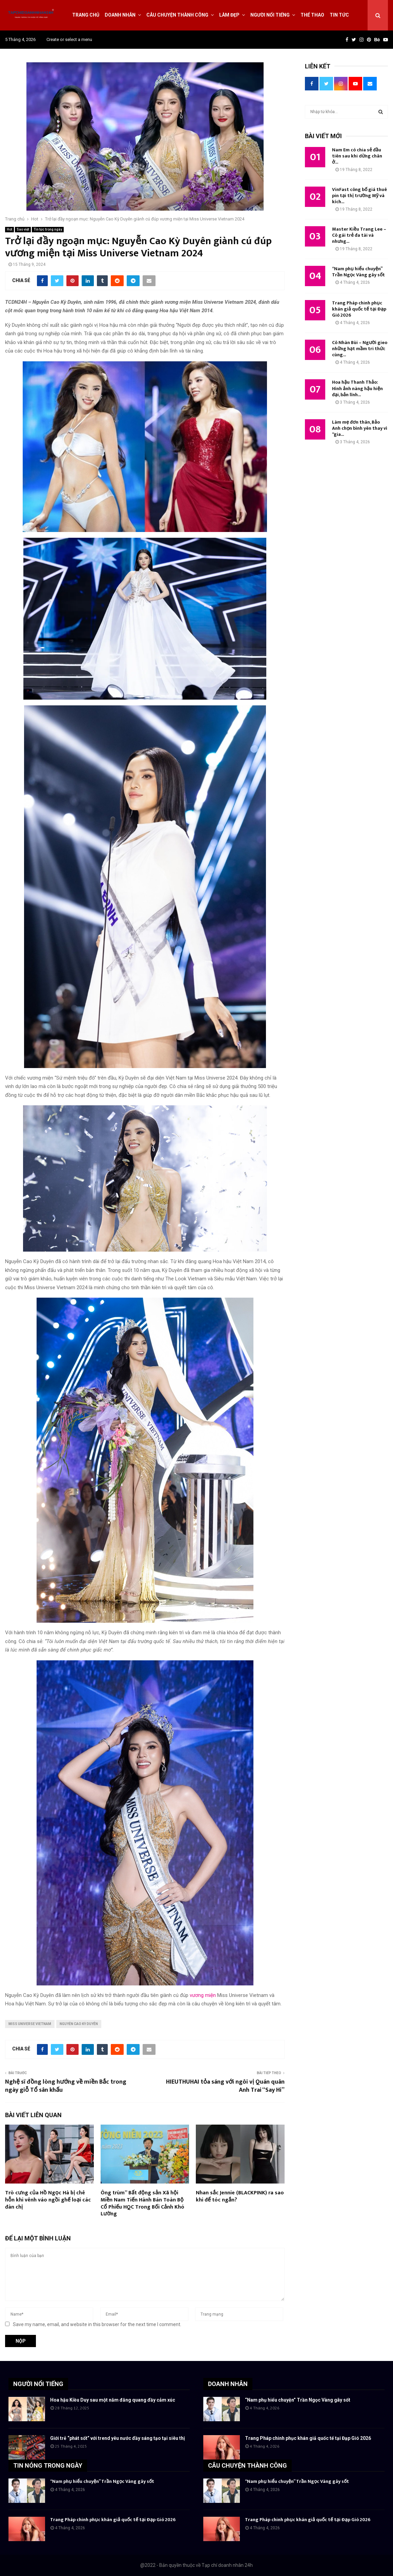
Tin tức (339, 15)
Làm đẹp (229, 15)
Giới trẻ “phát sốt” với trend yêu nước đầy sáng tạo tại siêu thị (117, 2438)
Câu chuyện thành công (177, 15)
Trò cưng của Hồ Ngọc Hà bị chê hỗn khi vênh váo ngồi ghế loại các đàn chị (48, 2200)
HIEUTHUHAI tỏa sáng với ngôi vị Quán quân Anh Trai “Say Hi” (225, 2086)
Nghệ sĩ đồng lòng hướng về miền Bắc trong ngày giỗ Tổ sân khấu (65, 2086)
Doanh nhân (120, 15)
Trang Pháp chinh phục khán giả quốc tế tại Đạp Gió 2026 (359, 309)
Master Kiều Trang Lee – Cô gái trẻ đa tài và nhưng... (359, 235)
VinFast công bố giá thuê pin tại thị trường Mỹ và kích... (359, 196)
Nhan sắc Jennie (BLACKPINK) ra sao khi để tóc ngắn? (240, 2196)
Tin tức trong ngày (48, 229)
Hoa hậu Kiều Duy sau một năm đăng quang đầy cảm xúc (112, 2400)
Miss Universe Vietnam (29, 2024)
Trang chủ (85, 15)
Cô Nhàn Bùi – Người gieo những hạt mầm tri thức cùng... (359, 349)
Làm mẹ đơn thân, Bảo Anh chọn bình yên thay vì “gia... (359, 428)
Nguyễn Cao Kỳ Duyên (79, 2024)
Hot (9, 229)
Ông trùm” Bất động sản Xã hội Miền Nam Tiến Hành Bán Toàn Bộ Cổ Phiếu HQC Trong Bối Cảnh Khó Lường (142, 2203)
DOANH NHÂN (228, 2383)
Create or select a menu (69, 39)
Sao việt (23, 229)
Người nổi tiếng (270, 15)
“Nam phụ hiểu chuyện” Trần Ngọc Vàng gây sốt (358, 272)
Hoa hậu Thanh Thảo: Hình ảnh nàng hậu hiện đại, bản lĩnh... (357, 388)
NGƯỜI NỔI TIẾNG (38, 2383)
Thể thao (312, 15)
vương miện (203, 1995)
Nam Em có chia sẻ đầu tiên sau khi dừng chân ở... (357, 156)
